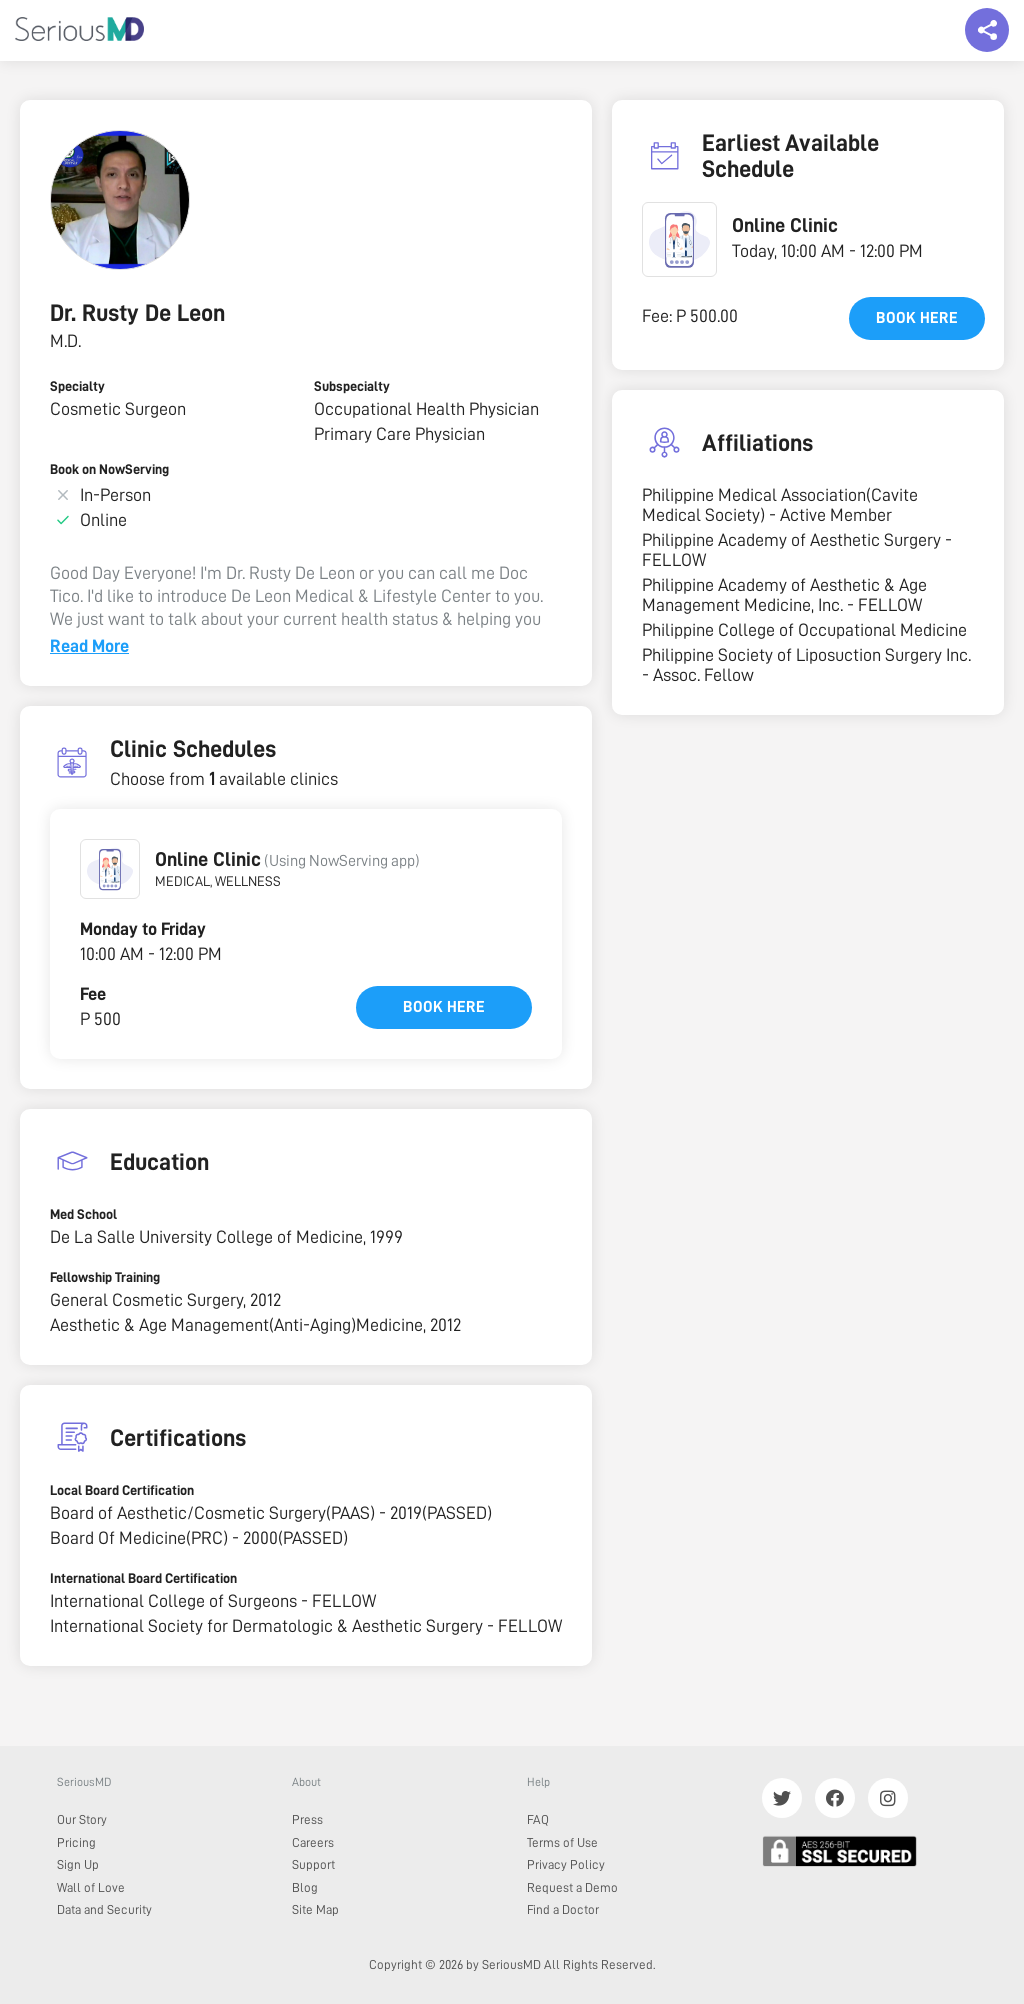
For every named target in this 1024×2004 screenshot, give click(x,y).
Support (313, 1864)
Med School (83, 1214)
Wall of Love (91, 1887)
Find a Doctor (563, 1909)
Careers (313, 1842)
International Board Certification (143, 1578)
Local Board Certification (122, 1490)
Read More (89, 646)
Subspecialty (352, 386)
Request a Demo (572, 1887)
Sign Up (78, 1864)
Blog (305, 1887)
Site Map (315, 1909)
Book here (444, 1007)
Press (307, 1819)
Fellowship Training (105, 1277)
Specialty (77, 386)
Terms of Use (562, 1842)
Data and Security (104, 1909)
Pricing (76, 1842)
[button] (110, 869)
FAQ (538, 1819)
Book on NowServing (109, 469)
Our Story (82, 1819)
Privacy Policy (566, 1864)
